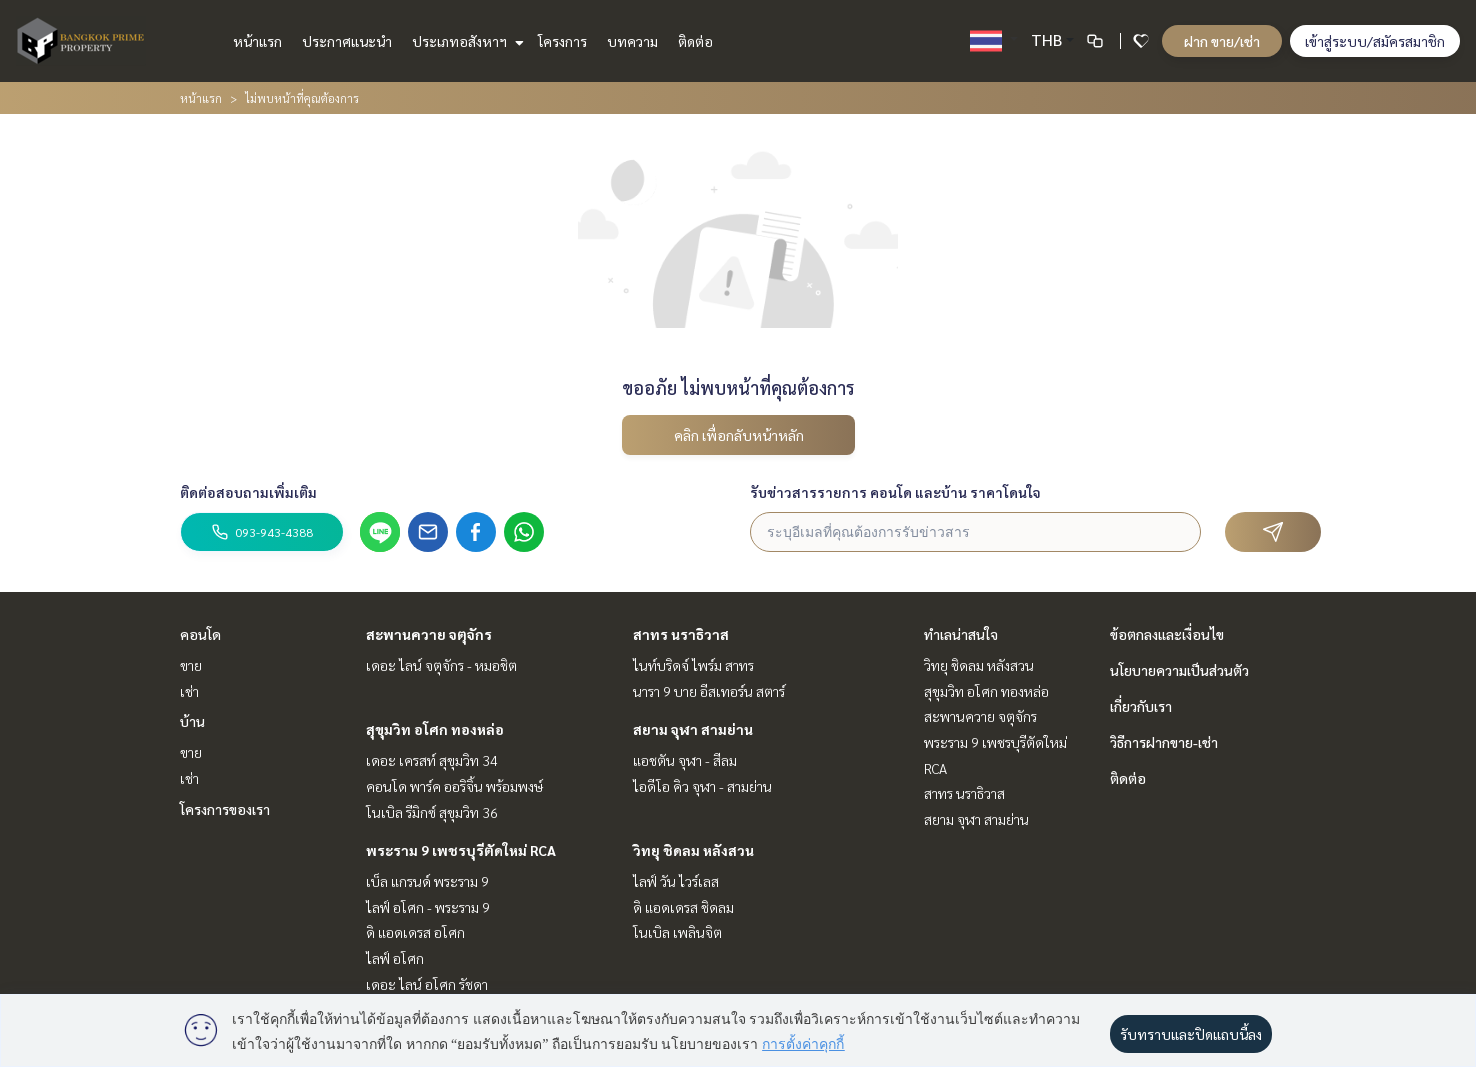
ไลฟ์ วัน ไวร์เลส (676, 881)
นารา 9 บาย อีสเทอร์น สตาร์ (709, 691)
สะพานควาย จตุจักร (429, 634)
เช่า (189, 691)
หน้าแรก (257, 41)
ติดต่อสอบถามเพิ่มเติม (248, 492)
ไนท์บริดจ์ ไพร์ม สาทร (693, 665)
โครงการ (562, 41)
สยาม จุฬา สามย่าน (693, 729)
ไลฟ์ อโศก (395, 958)
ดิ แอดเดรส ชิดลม (683, 907)
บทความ (632, 41)
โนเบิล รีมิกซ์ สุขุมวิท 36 (432, 812)
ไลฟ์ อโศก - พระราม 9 (428, 907)
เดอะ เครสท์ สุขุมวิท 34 (432, 760)
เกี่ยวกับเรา (1141, 706)
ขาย (191, 665)
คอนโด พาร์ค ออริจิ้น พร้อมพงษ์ (454, 786)
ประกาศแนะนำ (347, 41)
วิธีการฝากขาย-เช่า (1164, 742)
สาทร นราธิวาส (681, 634)
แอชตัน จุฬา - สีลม (685, 760)
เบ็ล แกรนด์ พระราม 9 (427, 881)
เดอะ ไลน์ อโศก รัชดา (427, 984)
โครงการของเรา (225, 809)
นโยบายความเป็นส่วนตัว (1179, 670)
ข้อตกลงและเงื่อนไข (1167, 634)
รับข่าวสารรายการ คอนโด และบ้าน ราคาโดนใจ (895, 492)
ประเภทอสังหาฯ (465, 41)
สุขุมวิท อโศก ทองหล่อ (435, 729)
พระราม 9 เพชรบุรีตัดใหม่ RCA (461, 850)
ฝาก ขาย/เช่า (1222, 41)
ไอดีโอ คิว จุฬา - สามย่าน (702, 786)
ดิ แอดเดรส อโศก (415, 932)
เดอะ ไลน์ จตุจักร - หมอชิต (441, 665)
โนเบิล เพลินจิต (677, 932)
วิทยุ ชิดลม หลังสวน (693, 850)
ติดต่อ (695, 41)
